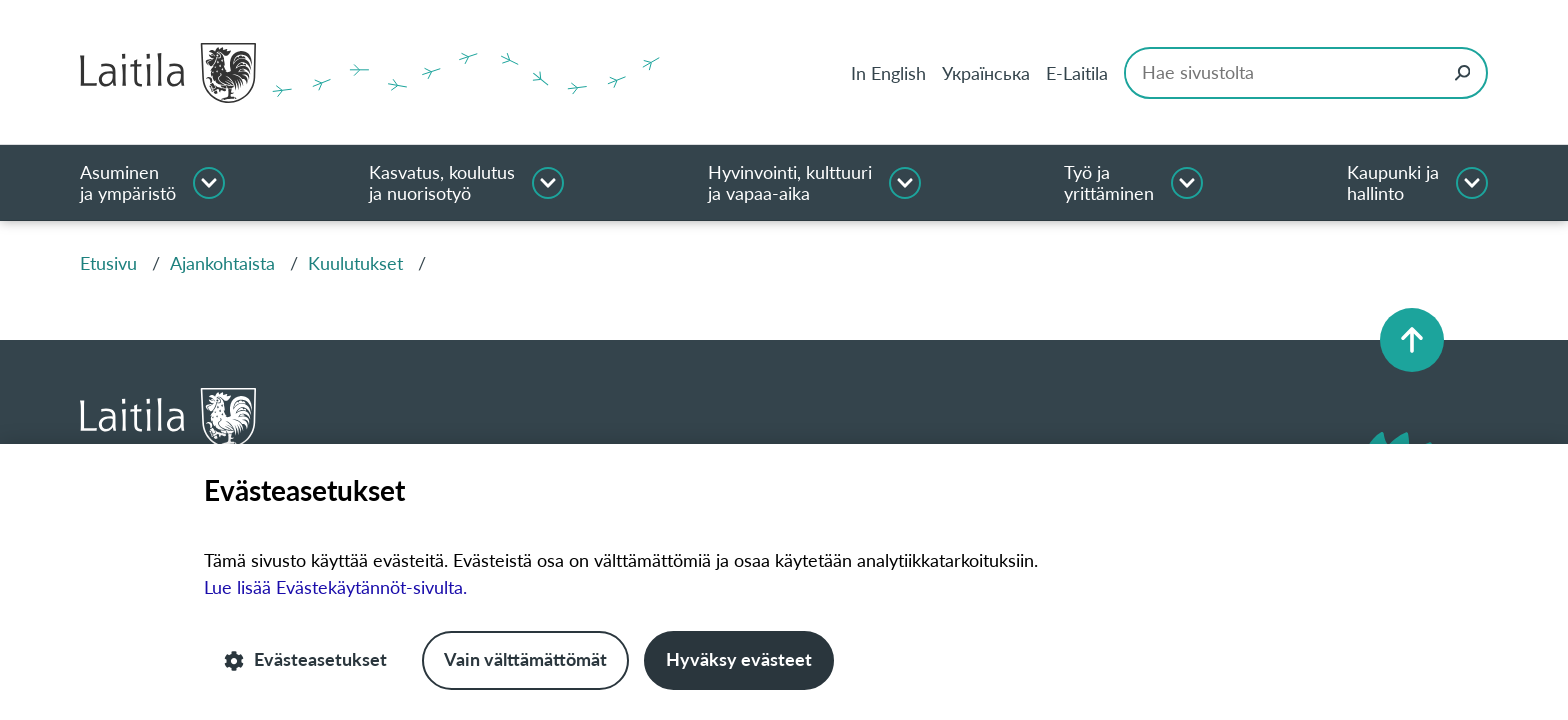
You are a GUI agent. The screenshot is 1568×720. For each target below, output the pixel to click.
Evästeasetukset (305, 660)
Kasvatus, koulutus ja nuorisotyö (442, 183)
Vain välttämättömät (525, 660)
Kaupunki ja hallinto (1393, 183)
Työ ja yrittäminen (1109, 183)
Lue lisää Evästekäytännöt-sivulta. (335, 587)
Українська (986, 73)
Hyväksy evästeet (739, 660)
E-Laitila (1077, 73)
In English (888, 73)
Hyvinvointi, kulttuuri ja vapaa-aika (790, 183)
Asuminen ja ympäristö (128, 183)
